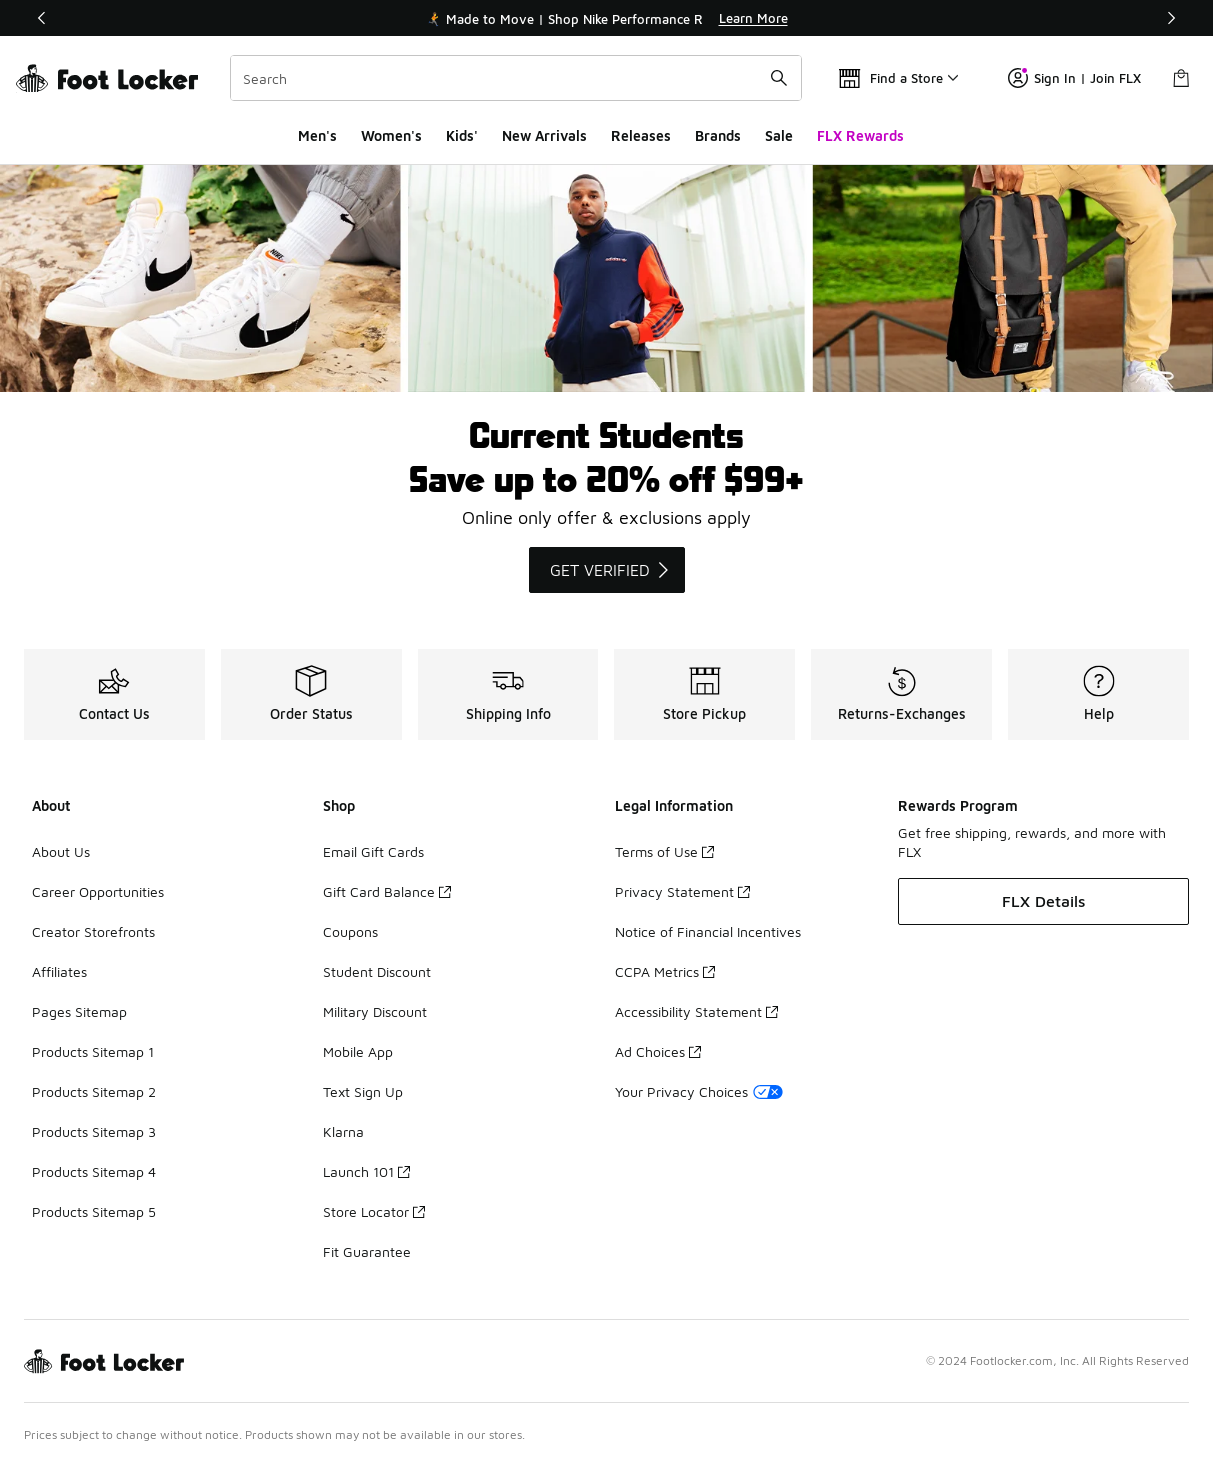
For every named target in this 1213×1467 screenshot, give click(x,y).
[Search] (516, 78)
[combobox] (516, 78)
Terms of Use (664, 851)
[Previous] (42, 18)
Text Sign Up (363, 1091)
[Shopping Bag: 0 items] (1181, 78)
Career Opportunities (98, 891)
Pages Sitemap (79, 1011)
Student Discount (377, 971)
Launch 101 (366, 1171)
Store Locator (374, 1211)
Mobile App (358, 1051)
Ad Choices (658, 1051)
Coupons (350, 931)
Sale (779, 135)
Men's (317, 135)
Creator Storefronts (93, 931)
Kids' (462, 135)
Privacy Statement (682, 891)
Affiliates (59, 971)
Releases (641, 135)
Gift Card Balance (387, 891)
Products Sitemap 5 (94, 1211)
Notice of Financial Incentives (708, 931)
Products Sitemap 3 (94, 1131)
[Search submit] (779, 78)
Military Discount (375, 1011)
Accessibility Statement (696, 1011)
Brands (718, 135)
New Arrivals (544, 135)
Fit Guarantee (367, 1251)
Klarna (343, 1131)
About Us (61, 851)
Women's (391, 135)
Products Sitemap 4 (94, 1171)
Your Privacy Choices (699, 1091)
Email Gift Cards (373, 851)
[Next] (1171, 18)
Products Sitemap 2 (94, 1091)
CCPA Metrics (665, 971)
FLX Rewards (860, 135)
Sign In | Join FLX (1074, 78)
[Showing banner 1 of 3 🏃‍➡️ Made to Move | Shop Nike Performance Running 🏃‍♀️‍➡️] (607, 18)
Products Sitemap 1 (93, 1051)
